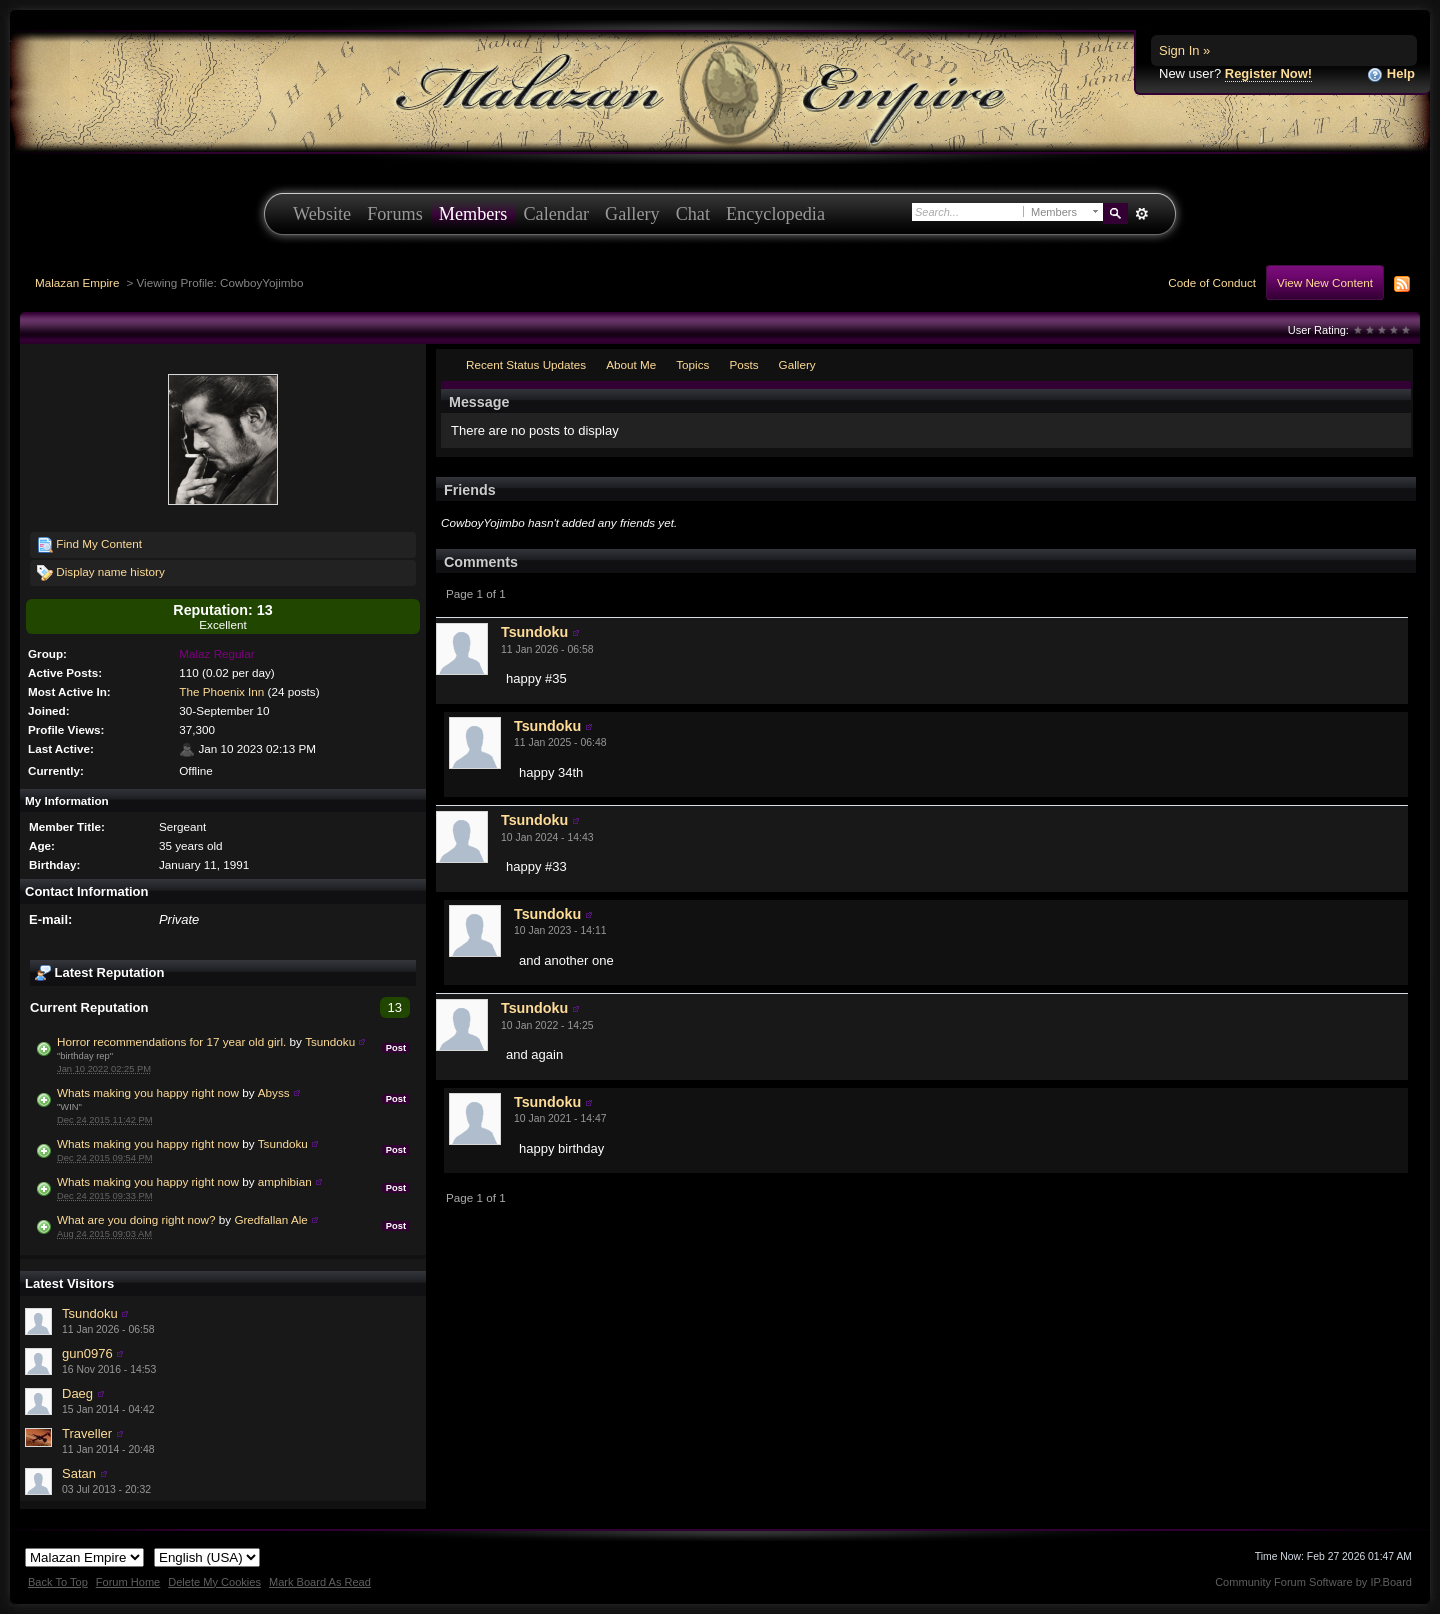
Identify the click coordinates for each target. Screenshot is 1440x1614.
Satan (79, 1473)
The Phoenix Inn (221, 691)
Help (1391, 74)
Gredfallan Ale (270, 1219)
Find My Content (89, 545)
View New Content (1325, 282)
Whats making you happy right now (148, 1092)
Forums (395, 214)
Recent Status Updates (526, 364)
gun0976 (87, 1353)
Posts (743, 364)
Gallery (632, 214)
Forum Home (128, 1582)
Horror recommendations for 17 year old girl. (171, 1041)
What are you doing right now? (136, 1219)
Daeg (77, 1393)
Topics (692, 364)
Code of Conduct (1212, 282)
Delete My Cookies (214, 1582)
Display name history (101, 573)
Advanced (1141, 214)
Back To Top (58, 1582)
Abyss (274, 1092)
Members (473, 214)
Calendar (556, 214)
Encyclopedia (775, 214)
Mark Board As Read (320, 1582)
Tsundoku (330, 1041)
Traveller (87, 1433)
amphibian (285, 1181)
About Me (631, 364)
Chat (693, 214)
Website (322, 214)
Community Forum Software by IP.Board (1313, 1582)
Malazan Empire (77, 282)
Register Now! (1268, 73)
